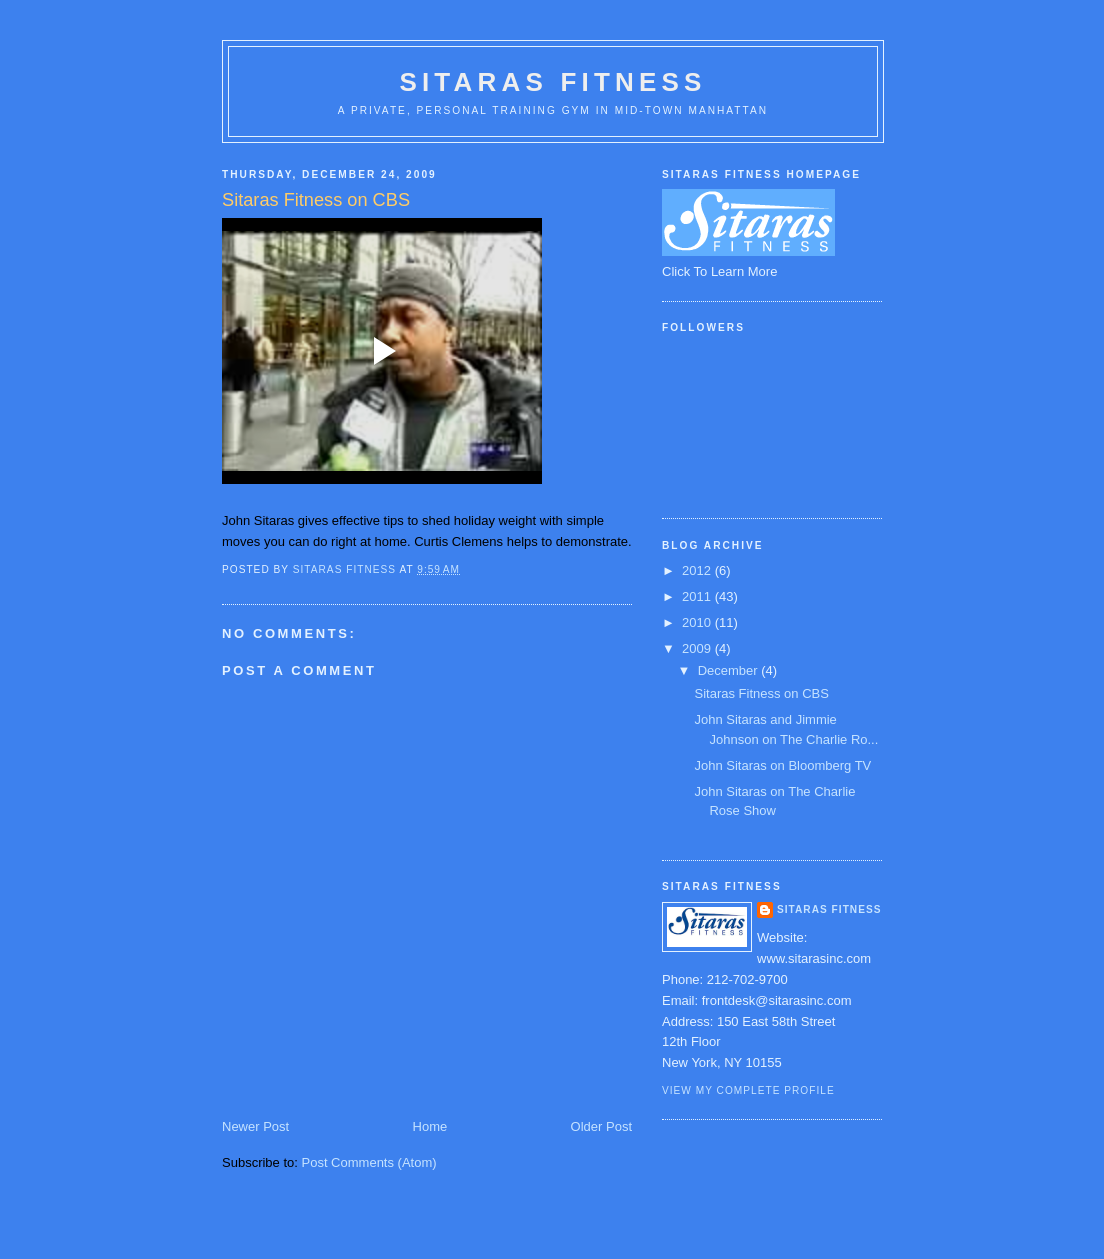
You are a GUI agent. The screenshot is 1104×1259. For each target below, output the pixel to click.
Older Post (601, 1126)
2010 (698, 622)
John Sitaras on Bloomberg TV (782, 765)
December (730, 670)
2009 (698, 648)
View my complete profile (748, 1090)
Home (430, 1126)
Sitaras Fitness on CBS (761, 693)
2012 (698, 570)
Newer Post (255, 1126)
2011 (698, 596)
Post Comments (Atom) (369, 1162)
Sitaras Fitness (552, 82)
